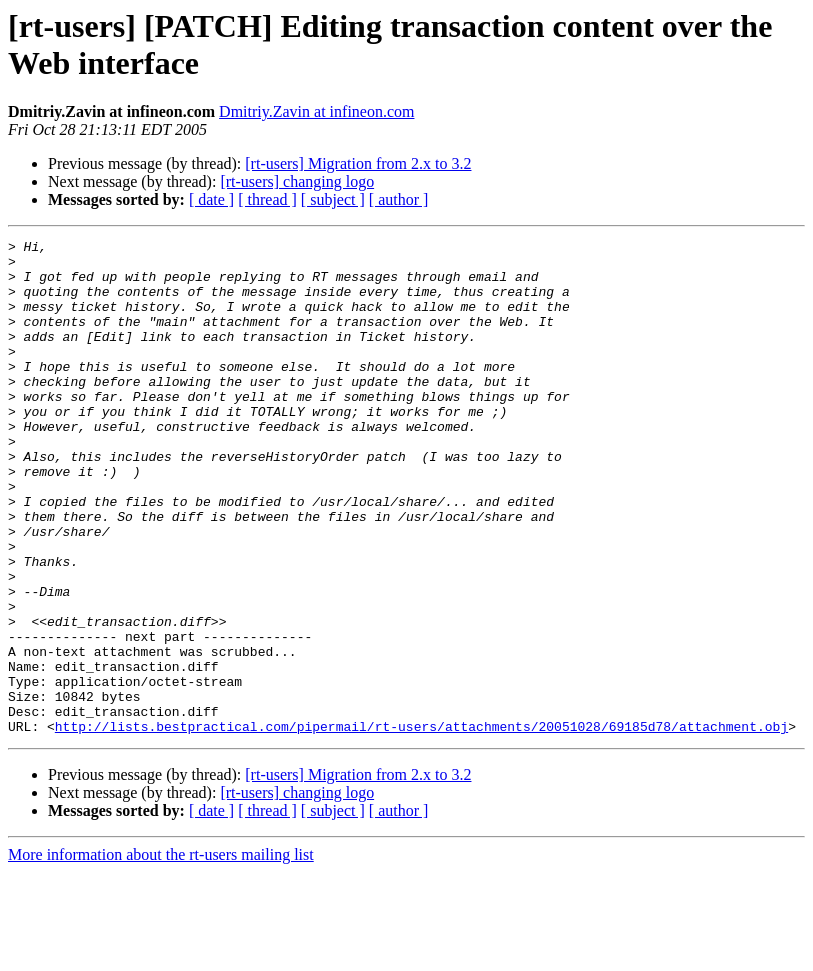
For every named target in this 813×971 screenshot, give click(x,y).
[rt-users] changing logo (297, 181)
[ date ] (211, 199)
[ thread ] (267, 199)
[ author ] (399, 199)
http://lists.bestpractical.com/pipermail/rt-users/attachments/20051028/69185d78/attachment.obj (421, 825)
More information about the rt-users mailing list (161, 953)
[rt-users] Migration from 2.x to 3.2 (358, 163)
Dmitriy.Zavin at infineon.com (316, 111)
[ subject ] (333, 199)
